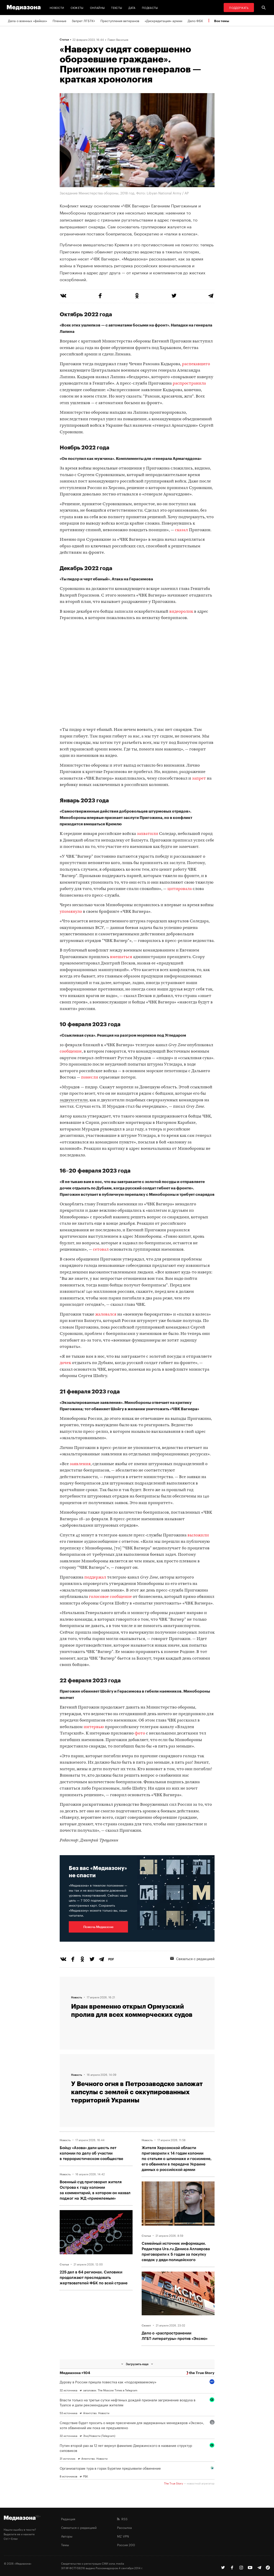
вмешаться (121, 957)
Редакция (68, 2518)
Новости (57, 7)
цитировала (179, 889)
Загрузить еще (137, 2364)
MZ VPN (123, 2535)
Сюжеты (77, 7)
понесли (89, 1077)
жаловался (105, 1314)
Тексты (116, 7)
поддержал (95, 1577)
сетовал (101, 1250)
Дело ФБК (195, 20)
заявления (80, 1464)
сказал (182, 530)
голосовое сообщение (110, 1597)
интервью (94, 1727)
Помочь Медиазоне (98, 1927)
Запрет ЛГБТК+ (83, 20)
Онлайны (97, 7)
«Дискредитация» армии (163, 20)
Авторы (66, 2535)
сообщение (71, 1051)
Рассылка (124, 2527)
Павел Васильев (118, 39)
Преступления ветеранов (119, 20)
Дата (131, 7)
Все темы (221, 21)
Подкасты (150, 7)
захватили (147, 834)
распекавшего (196, 364)
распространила (189, 383)
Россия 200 (126, 2544)
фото (140, 1733)
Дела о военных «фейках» (27, 20)
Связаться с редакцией (192, 1958)
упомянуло (71, 912)
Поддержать (238, 7)
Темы (65, 2544)
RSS (122, 2518)
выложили (198, 1535)
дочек (65, 1363)
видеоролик (181, 612)
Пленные (59, 20)
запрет (199, 778)
